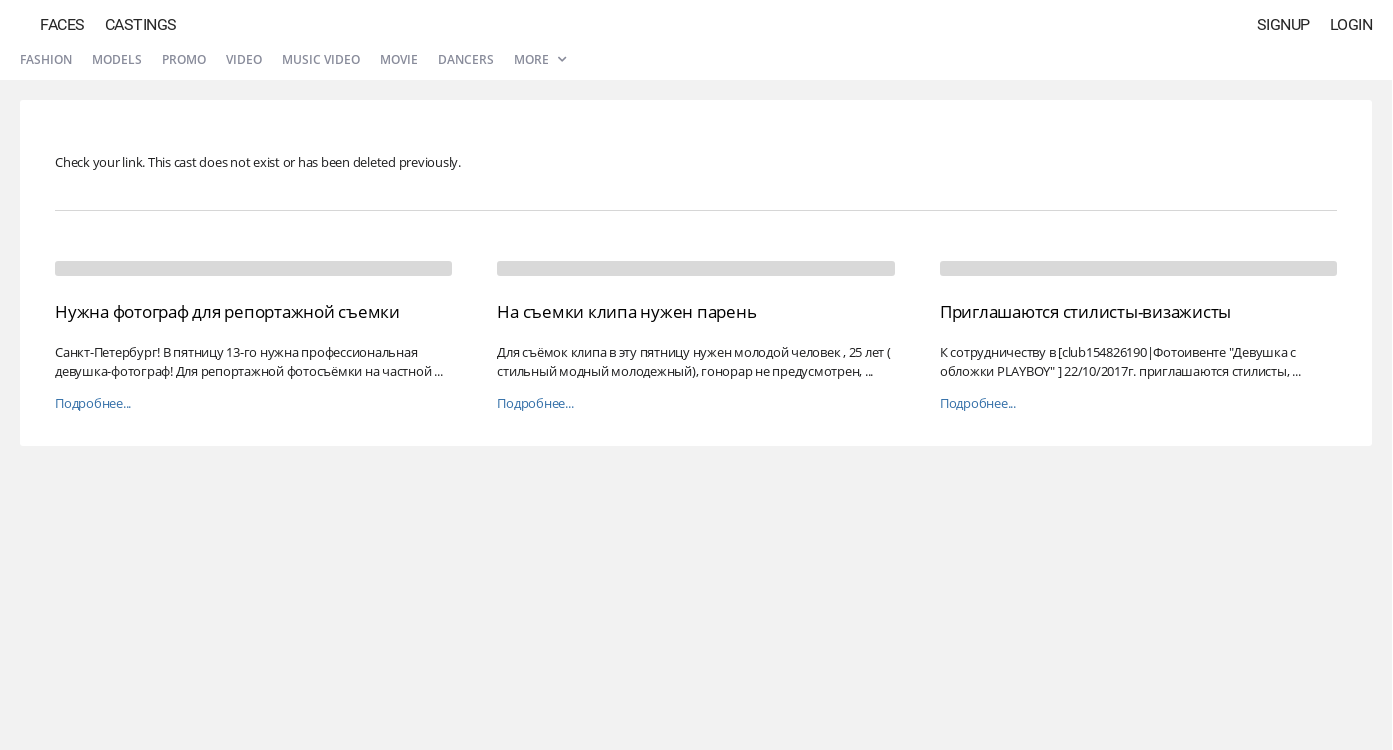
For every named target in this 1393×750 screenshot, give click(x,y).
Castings (141, 24)
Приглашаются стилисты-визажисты (1085, 311)
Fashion (46, 59)
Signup (1283, 24)
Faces (62, 24)
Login (1351, 24)
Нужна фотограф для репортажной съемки (227, 311)
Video (244, 59)
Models (117, 59)
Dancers (466, 59)
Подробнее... (93, 403)
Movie (399, 59)
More (540, 59)
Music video (321, 59)
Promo (184, 59)
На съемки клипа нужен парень (626, 311)
